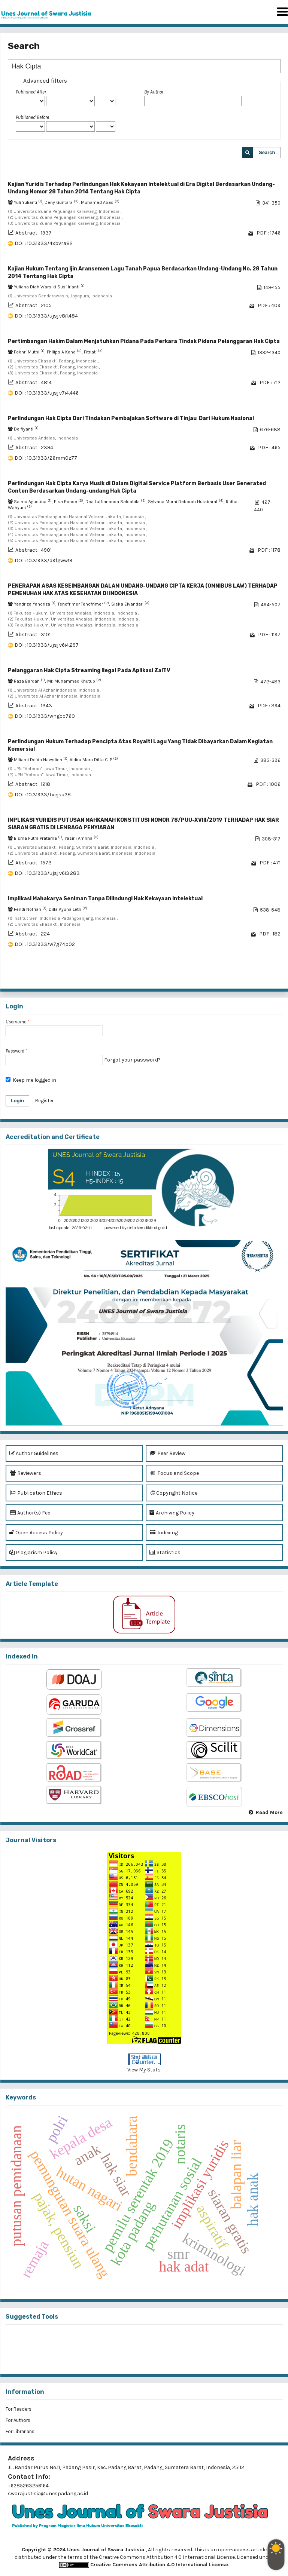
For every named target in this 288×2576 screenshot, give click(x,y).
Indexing (163, 1532)
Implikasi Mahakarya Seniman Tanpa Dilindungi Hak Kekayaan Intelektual (105, 898)
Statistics (165, 1552)
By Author (153, 92)
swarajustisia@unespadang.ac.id (48, 2493)
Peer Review (167, 1453)
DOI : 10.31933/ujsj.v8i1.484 (46, 316)
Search (267, 152)
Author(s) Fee (29, 1512)
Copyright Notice (173, 1493)
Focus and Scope (174, 1473)
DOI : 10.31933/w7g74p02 (45, 944)
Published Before (32, 117)
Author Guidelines (33, 1453)
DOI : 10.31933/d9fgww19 (43, 560)
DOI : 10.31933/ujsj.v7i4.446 (47, 393)
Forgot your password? (132, 1060)
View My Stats (144, 2070)
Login (17, 1100)
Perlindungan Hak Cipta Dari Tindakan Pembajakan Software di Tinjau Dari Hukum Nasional (131, 418)
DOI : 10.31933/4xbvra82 (44, 243)
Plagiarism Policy (33, 1552)
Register (44, 1100)
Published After (31, 92)
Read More (269, 1812)
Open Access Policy (36, 1532)
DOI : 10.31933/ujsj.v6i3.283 (47, 873)
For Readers (18, 2409)
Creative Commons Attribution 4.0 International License (159, 2564)
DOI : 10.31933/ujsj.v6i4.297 (47, 645)
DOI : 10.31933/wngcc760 (45, 716)
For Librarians (20, 2431)
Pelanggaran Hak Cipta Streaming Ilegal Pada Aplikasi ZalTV (89, 670)
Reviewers (25, 1473)
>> (274, 977)
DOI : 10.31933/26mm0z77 (46, 458)
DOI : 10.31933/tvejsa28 (43, 794)
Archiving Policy (171, 1512)
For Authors (18, 2420)
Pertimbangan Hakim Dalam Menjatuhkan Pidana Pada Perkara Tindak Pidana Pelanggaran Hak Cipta (144, 341)
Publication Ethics (35, 1493)
